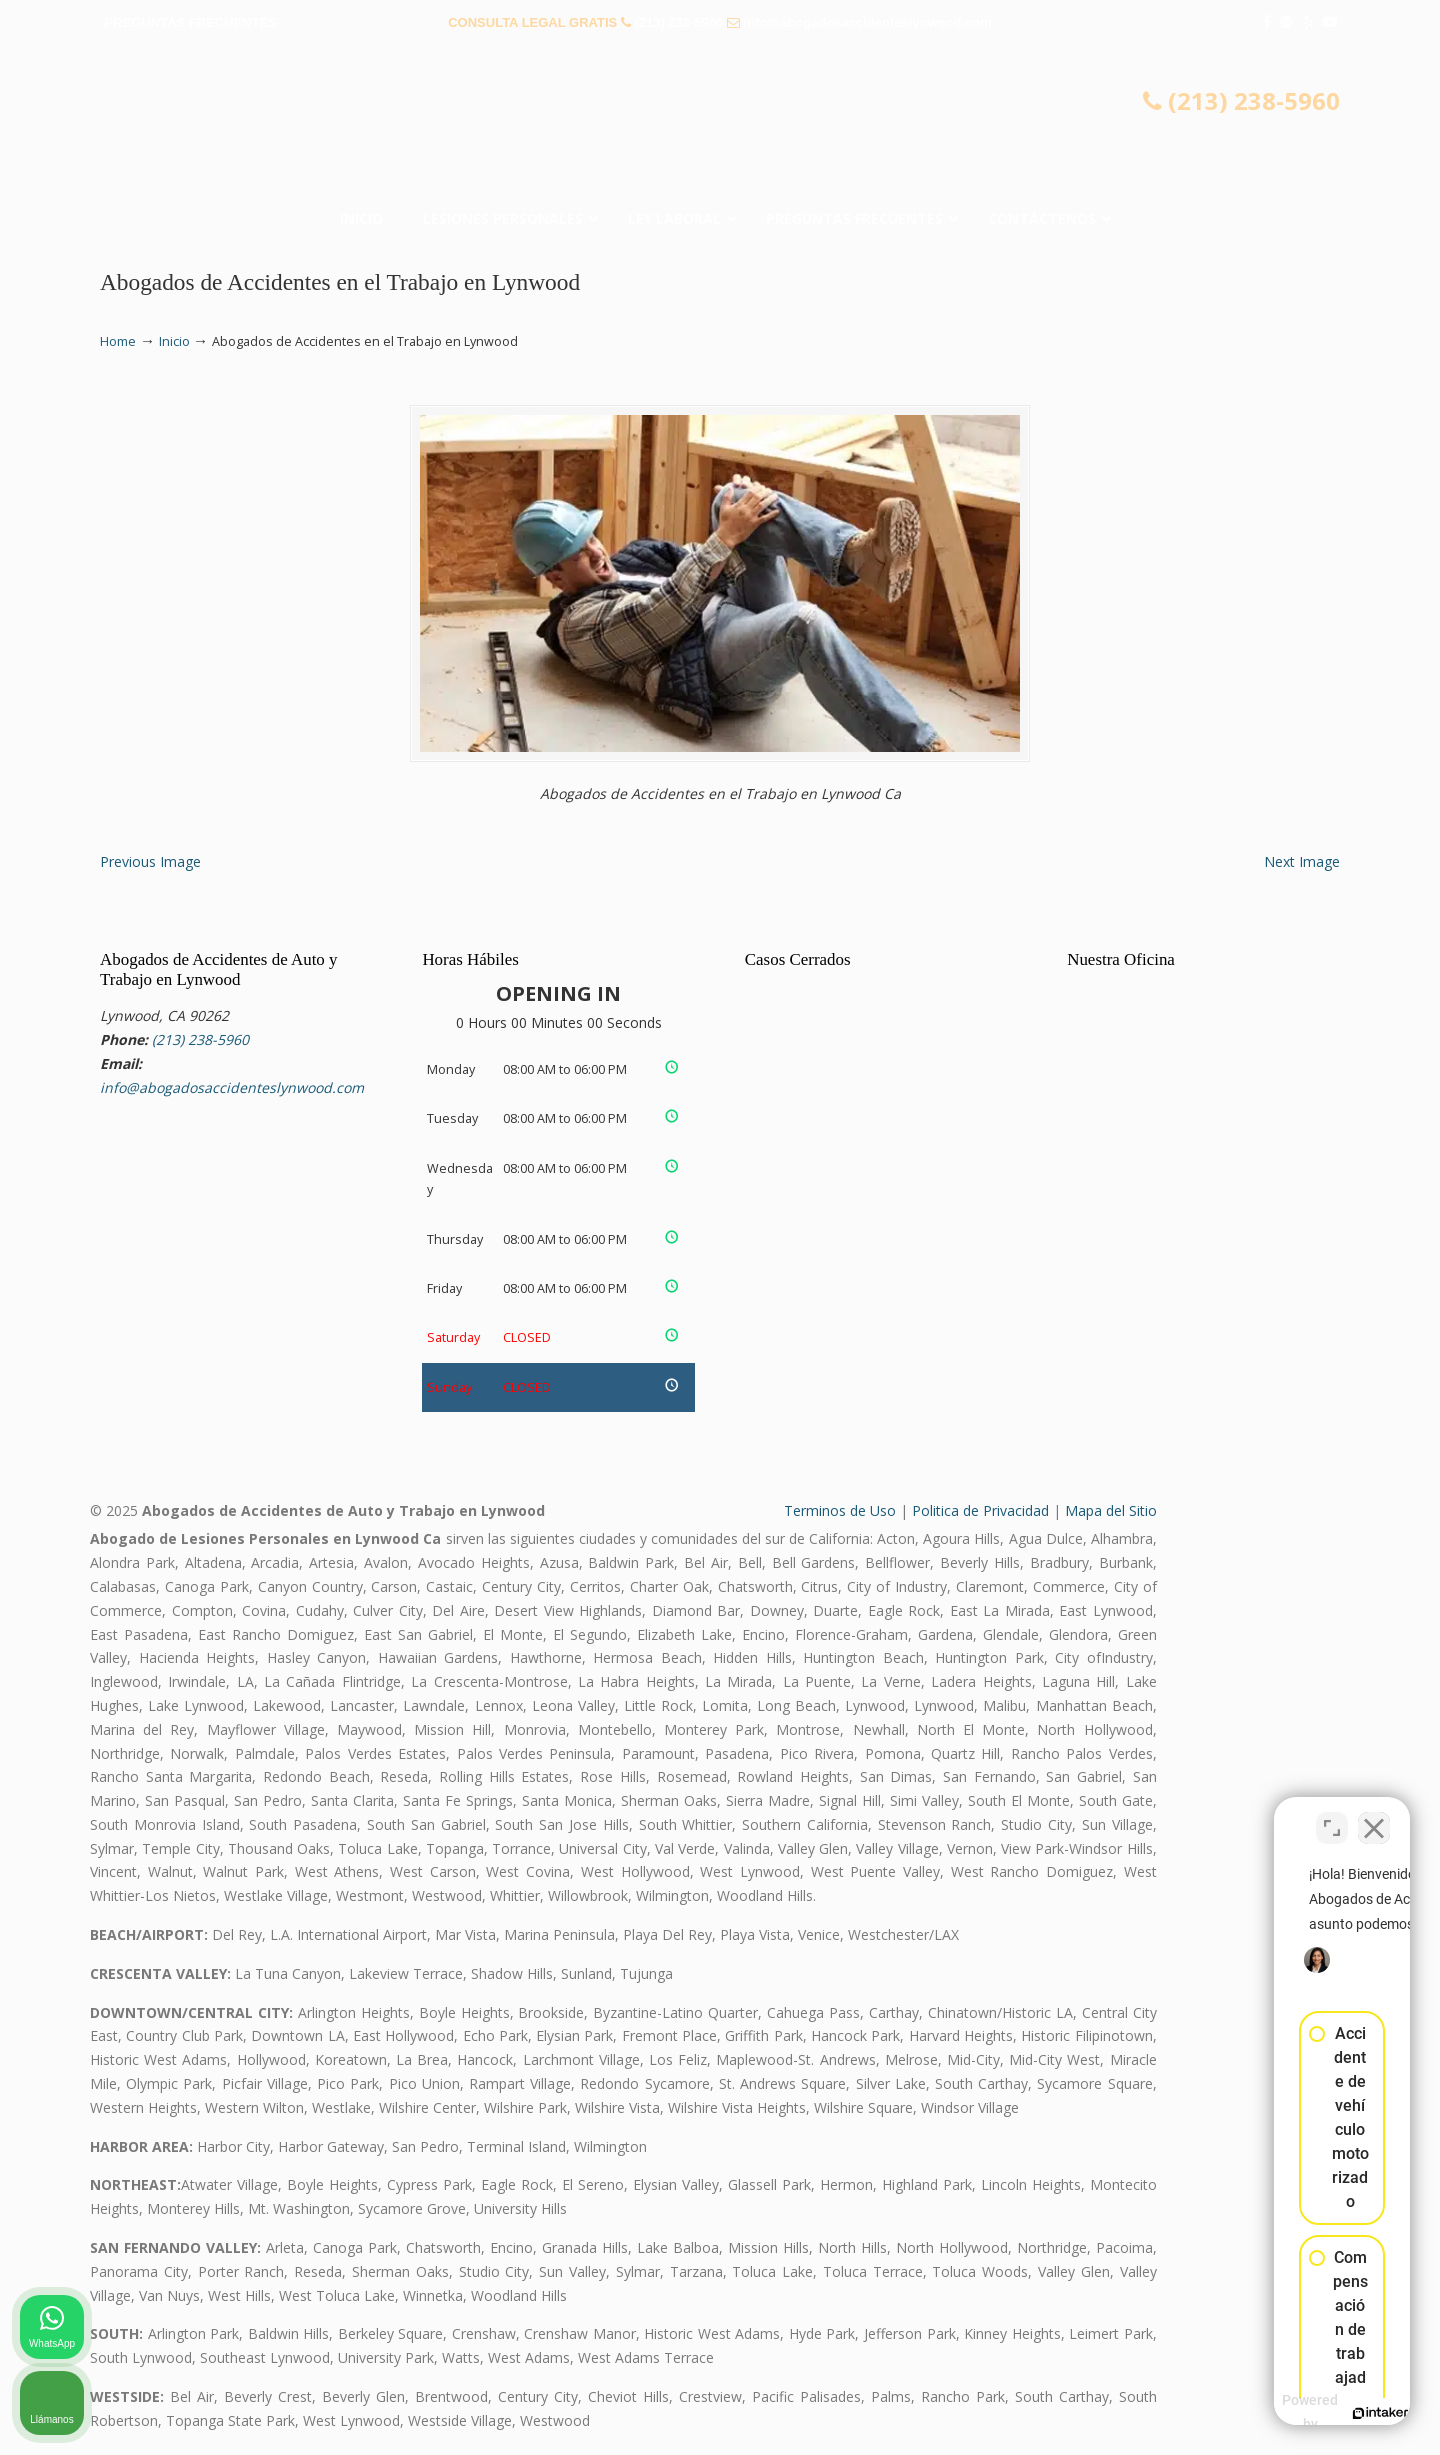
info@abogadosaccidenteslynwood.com (868, 22)
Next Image (1302, 861)
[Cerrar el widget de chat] (1374, 1816)
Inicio (174, 341)
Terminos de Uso (840, 1510)
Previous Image (150, 861)
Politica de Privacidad (980, 1510)
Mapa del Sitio (1111, 1510)
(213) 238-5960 (678, 22)
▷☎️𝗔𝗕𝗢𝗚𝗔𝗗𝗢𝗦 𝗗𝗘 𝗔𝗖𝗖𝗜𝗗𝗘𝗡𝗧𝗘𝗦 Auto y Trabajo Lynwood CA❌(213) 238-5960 (720, 125)
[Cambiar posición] (1332, 1816)
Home (118, 341)
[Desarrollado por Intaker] (1270, 2413)
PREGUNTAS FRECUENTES (191, 22)
